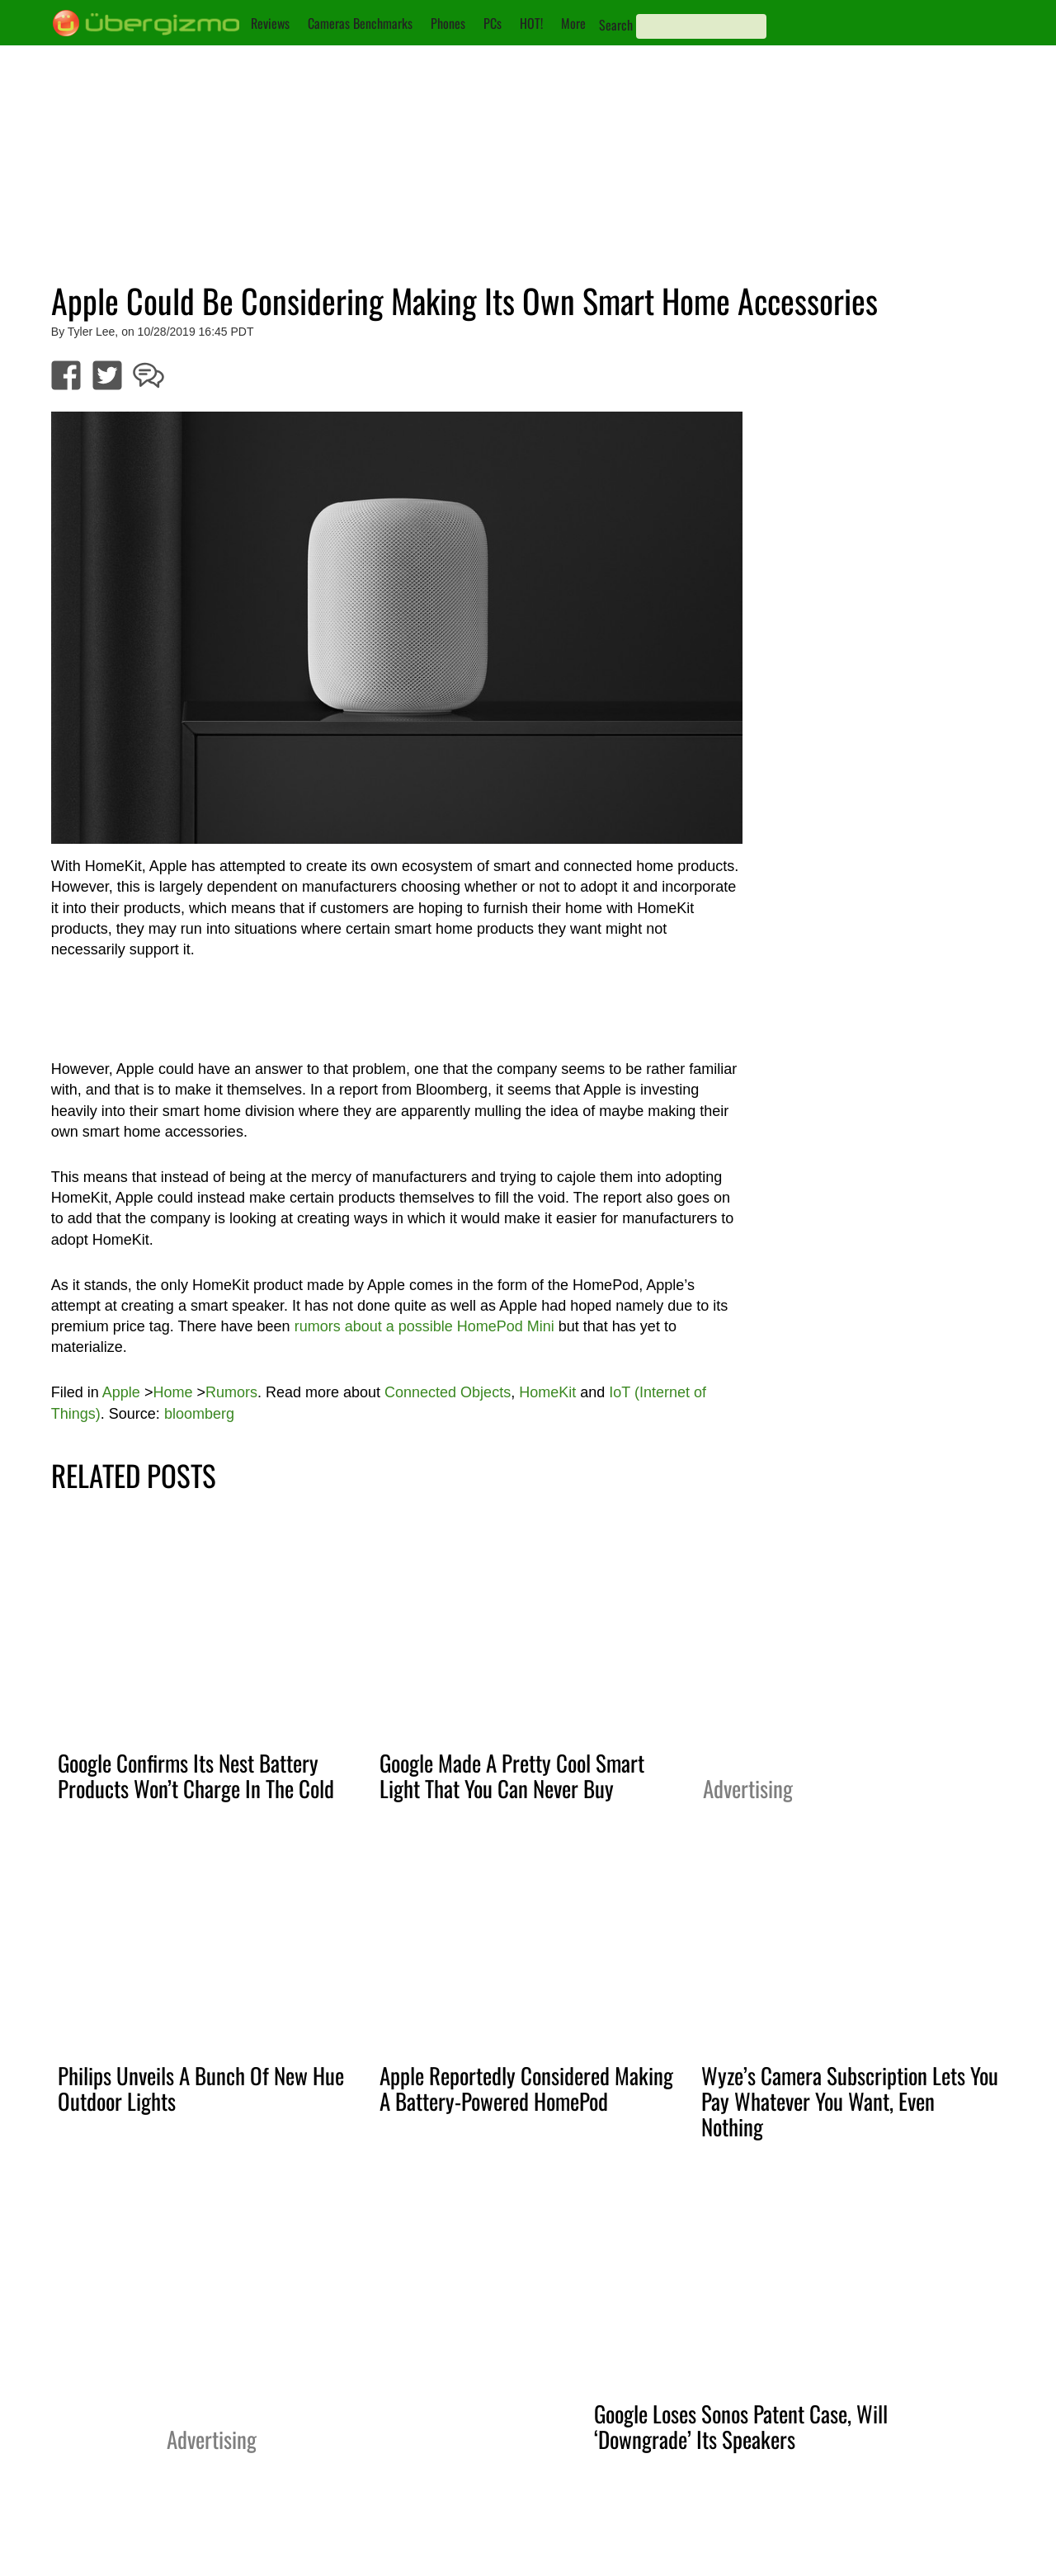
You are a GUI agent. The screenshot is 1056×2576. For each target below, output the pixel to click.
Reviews (270, 23)
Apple (121, 1392)
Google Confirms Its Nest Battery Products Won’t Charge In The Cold (196, 1775)
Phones (448, 23)
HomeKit (547, 1392)
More (573, 23)
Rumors (231, 1392)
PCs (492, 23)
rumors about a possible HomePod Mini (424, 1326)
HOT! (531, 23)
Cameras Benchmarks (360, 23)
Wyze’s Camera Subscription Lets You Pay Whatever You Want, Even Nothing (849, 2101)
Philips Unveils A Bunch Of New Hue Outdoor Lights (201, 2088)
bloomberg (199, 1414)
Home (172, 1392)
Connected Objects (447, 1392)
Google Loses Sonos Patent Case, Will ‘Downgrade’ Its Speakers (741, 2426)
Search (616, 25)
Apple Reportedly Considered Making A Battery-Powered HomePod (526, 2088)
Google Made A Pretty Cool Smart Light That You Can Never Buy (512, 1775)
